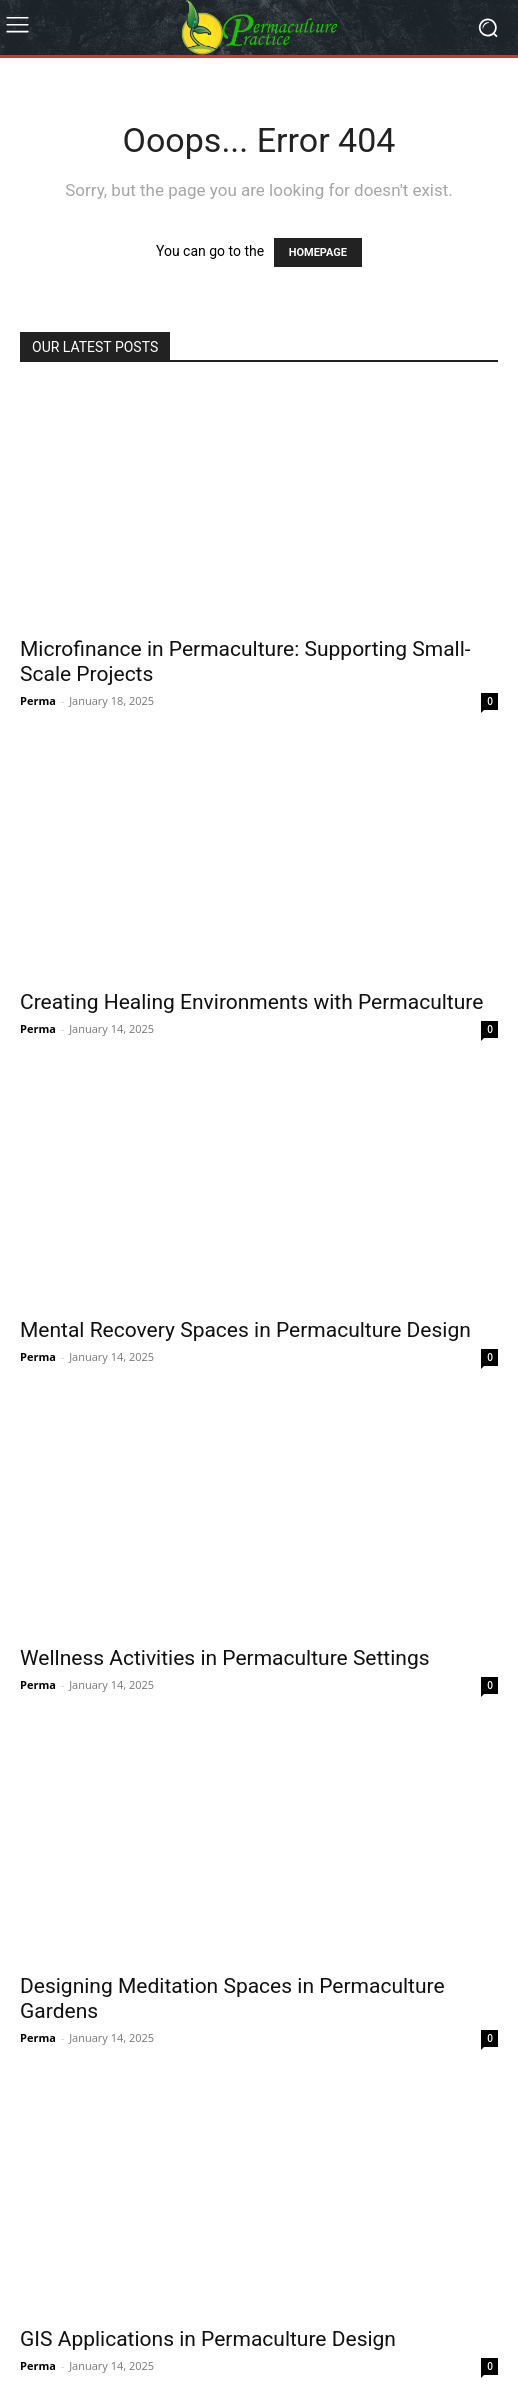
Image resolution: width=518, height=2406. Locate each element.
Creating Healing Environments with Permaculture (251, 1002)
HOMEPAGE (318, 252)
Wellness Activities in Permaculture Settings (225, 1658)
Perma (38, 700)
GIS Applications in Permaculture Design (208, 2339)
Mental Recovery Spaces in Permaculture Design (245, 1330)
